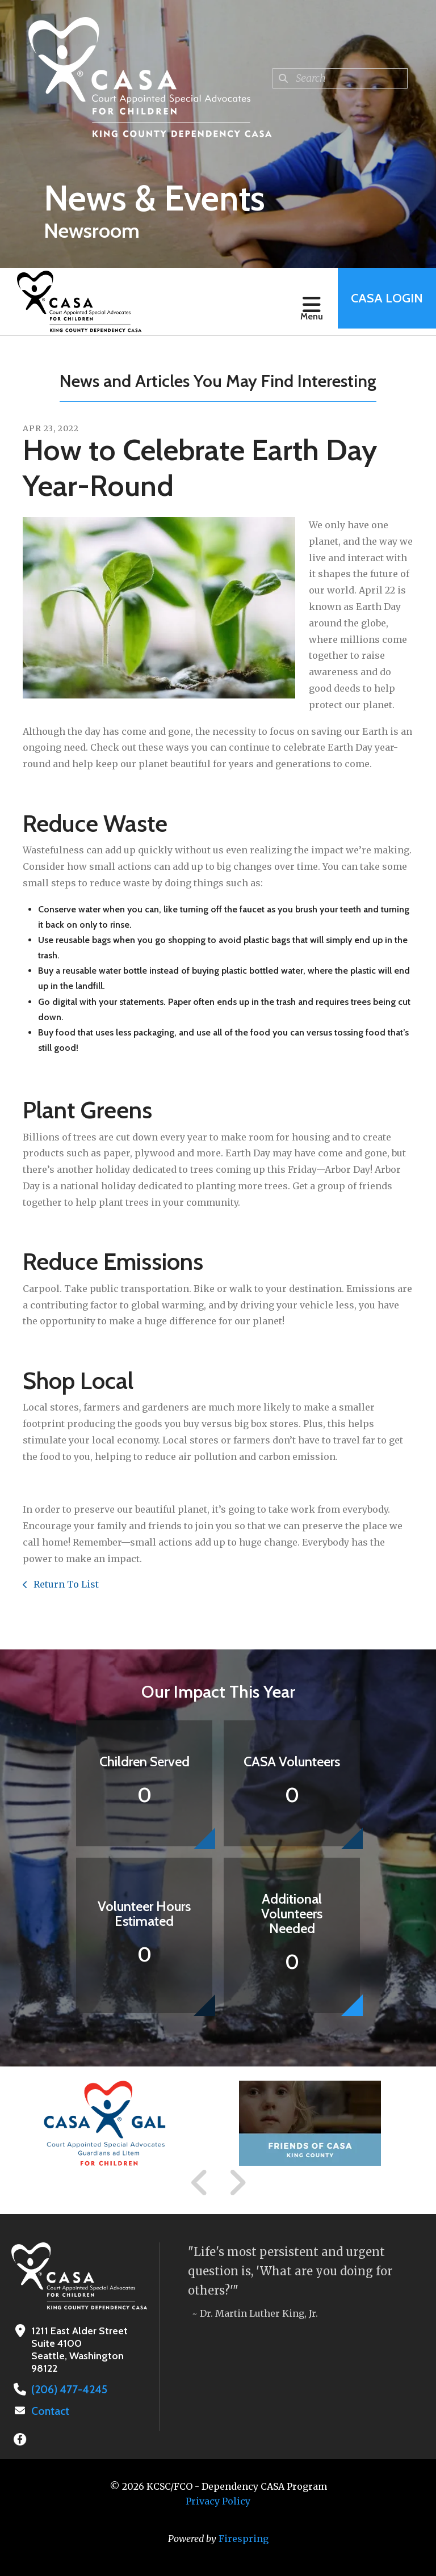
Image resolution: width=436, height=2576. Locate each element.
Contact (49, 2410)
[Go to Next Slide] (237, 2183)
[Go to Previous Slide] (200, 2183)
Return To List (65, 1584)
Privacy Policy (218, 2500)
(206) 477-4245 (66, 2389)
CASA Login (383, 301)
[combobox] (340, 78)
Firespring (244, 2537)
